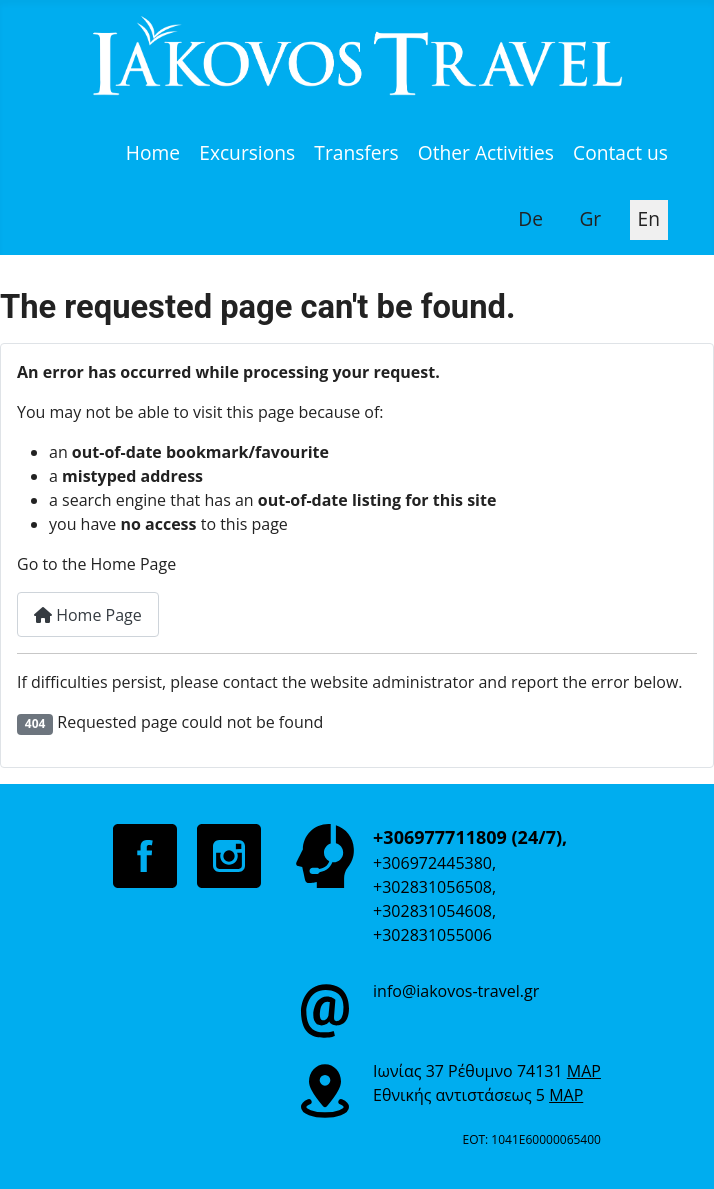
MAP (584, 1071)
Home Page (88, 615)
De (530, 218)
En (649, 218)
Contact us (620, 152)
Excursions (247, 152)
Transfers (356, 152)
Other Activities (486, 152)
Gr (590, 218)
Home (153, 152)
